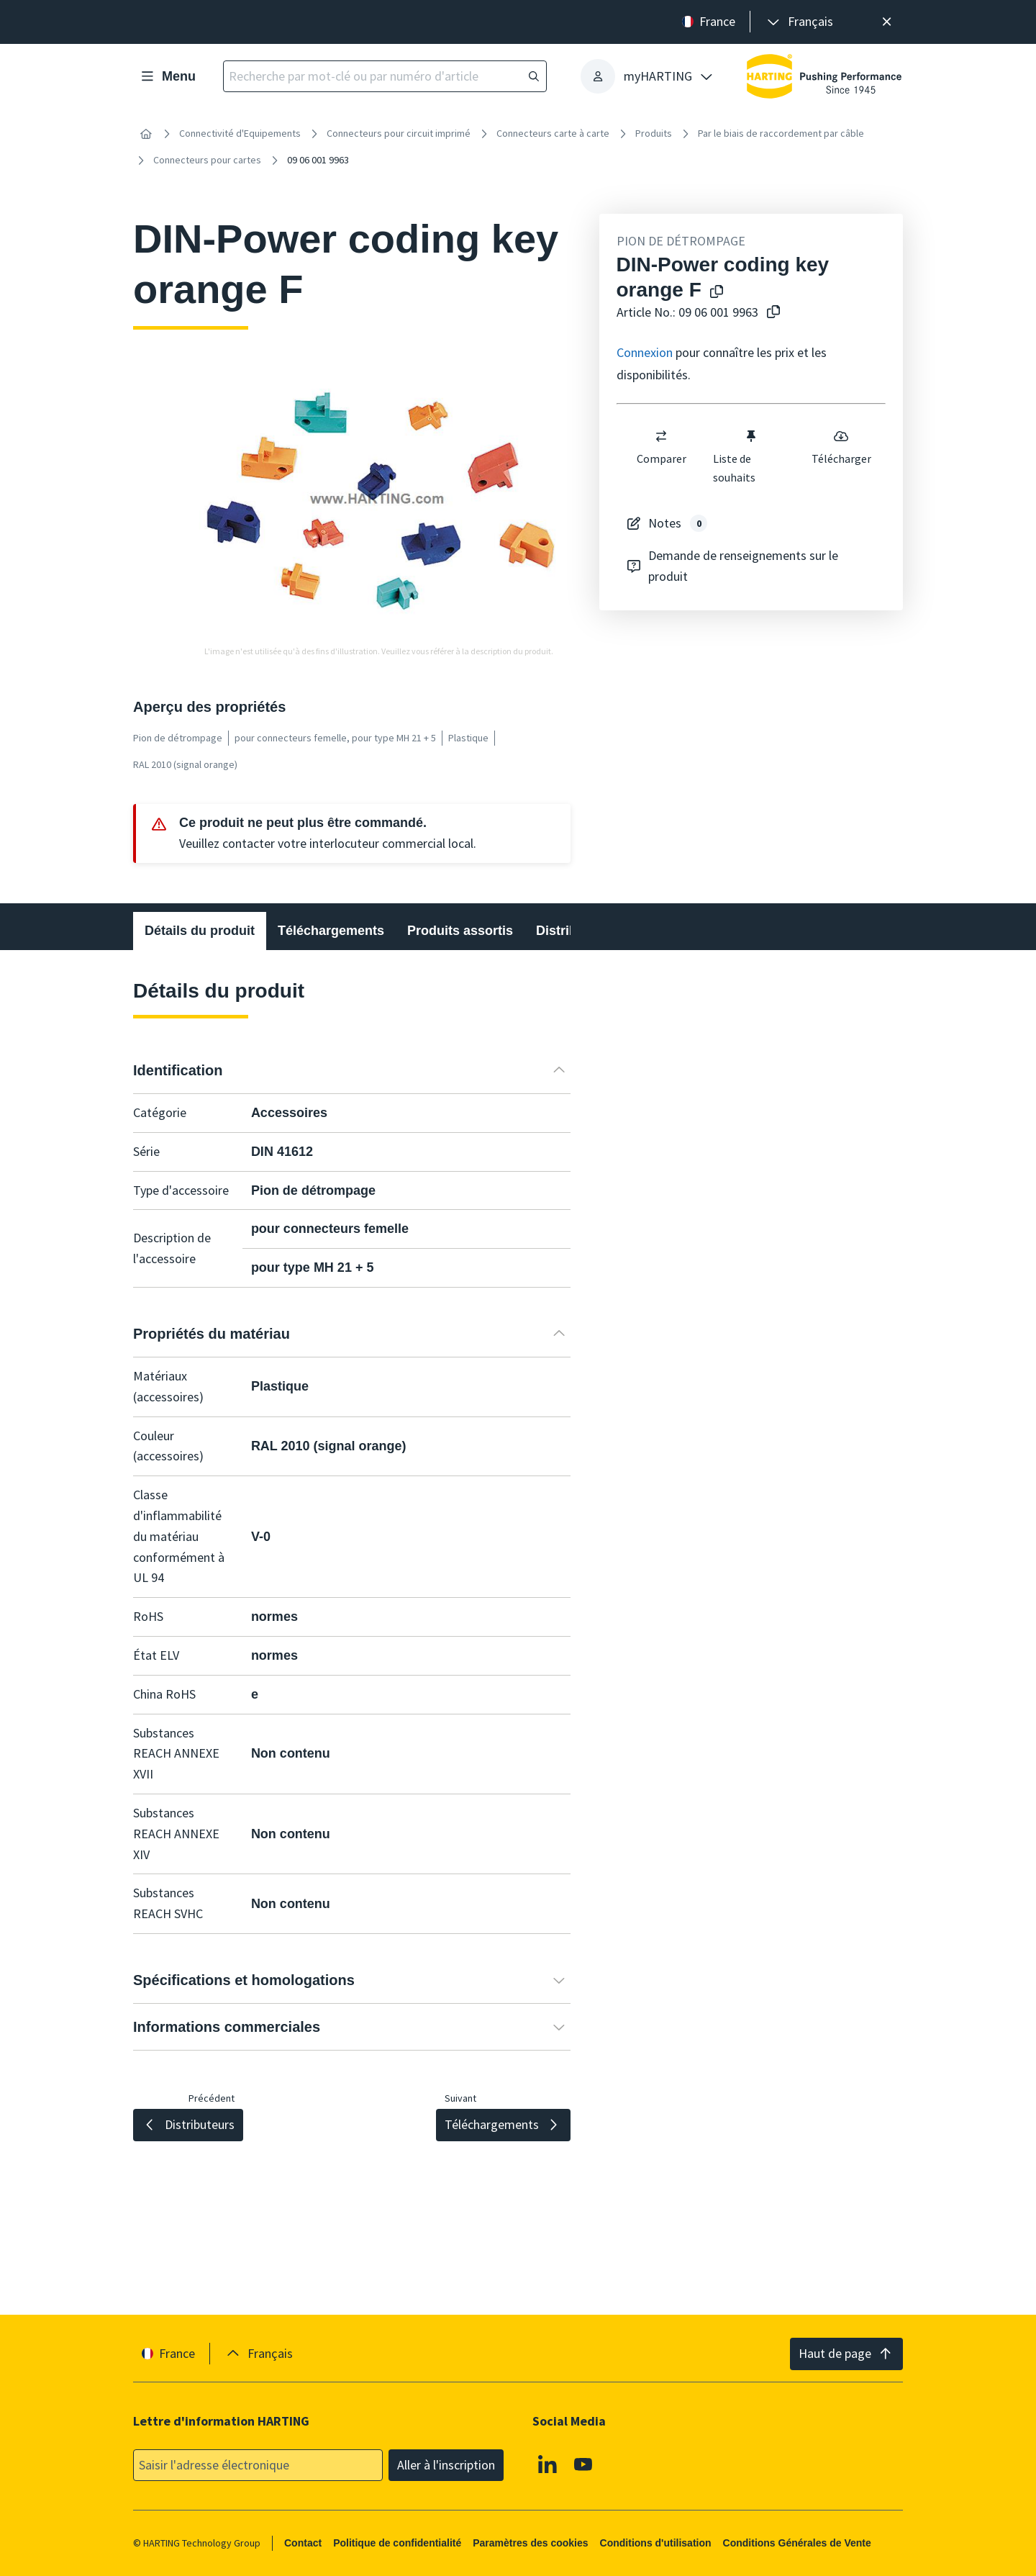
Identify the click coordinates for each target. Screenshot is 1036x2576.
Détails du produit (200, 930)
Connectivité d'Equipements (240, 133)
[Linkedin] (547, 2464)
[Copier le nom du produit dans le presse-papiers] (713, 292)
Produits (653, 133)
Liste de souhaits (735, 456)
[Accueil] (146, 134)
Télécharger (841, 447)
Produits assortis (460, 930)
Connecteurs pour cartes (207, 159)
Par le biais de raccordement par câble (781, 133)
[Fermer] (887, 22)
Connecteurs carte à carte (552, 133)
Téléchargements (331, 930)
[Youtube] (583, 2464)
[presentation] (799, 22)
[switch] (661, 436)
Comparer (661, 447)
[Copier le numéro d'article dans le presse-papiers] (770, 312)
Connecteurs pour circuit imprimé (399, 133)
